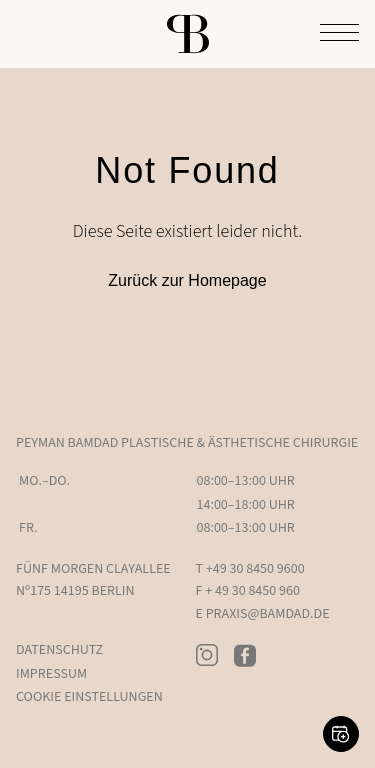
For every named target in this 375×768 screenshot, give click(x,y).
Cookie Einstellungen (89, 697)
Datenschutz (59, 650)
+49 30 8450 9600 (255, 569)
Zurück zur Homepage (187, 280)
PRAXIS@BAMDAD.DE (268, 614)
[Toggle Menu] (339, 34)
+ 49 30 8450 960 (252, 591)
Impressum (51, 674)
